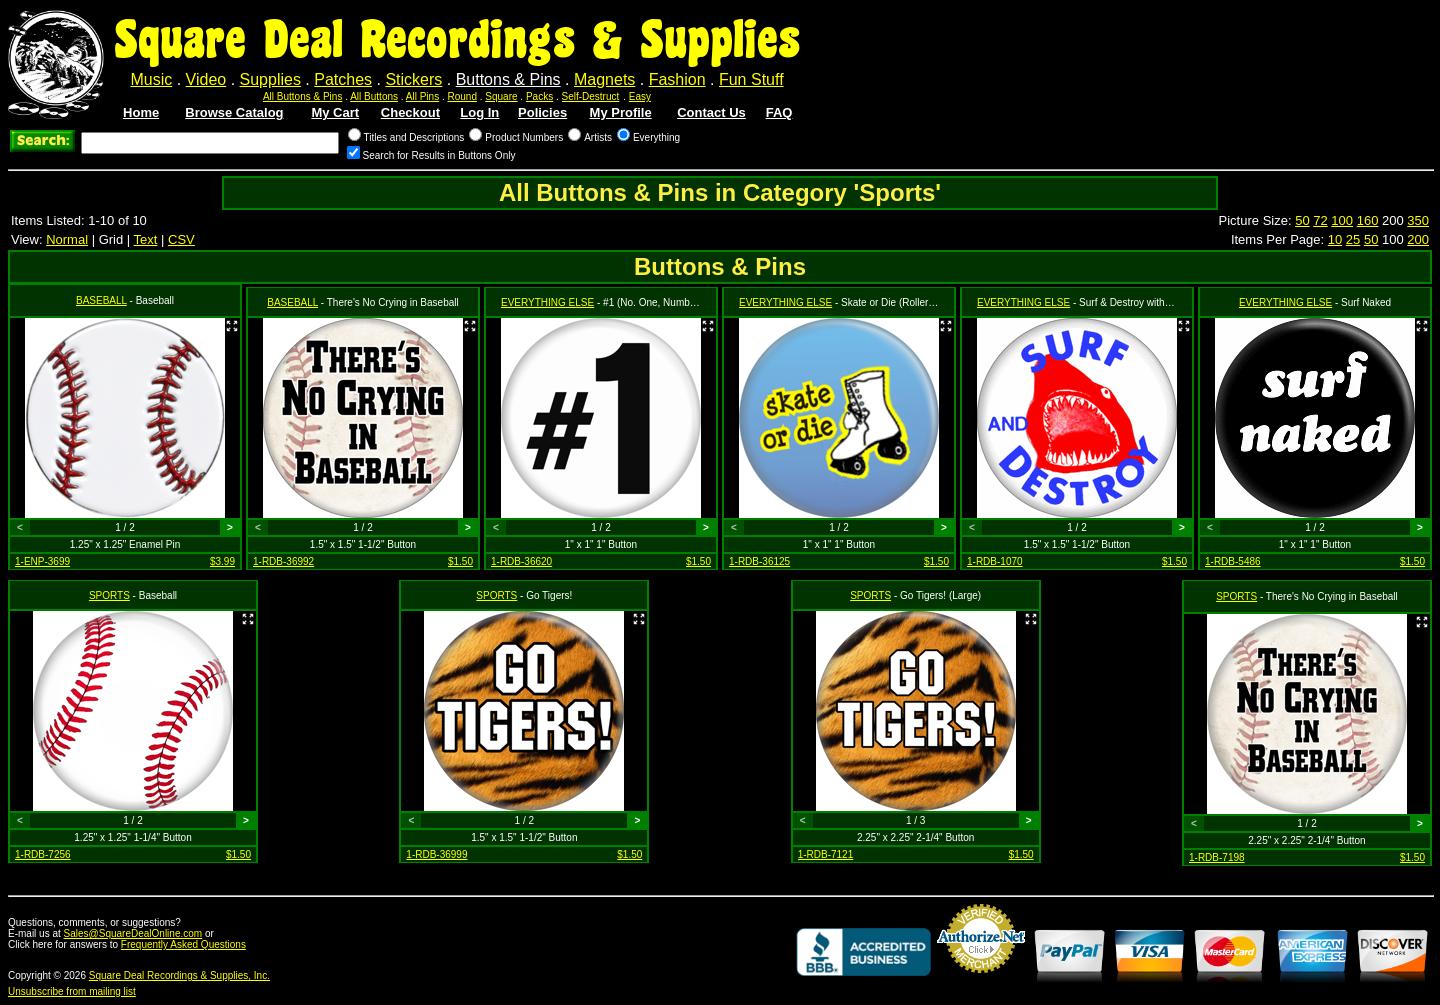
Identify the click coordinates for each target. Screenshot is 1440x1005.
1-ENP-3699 (42, 561)
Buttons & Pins (508, 79)
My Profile (621, 112)
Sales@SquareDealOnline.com (133, 933)
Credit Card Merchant (981, 981)
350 (1418, 220)
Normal (67, 239)
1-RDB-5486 (1233, 561)
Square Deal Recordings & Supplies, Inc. (179, 975)
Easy (640, 96)
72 (1320, 220)
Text (146, 239)
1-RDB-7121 (826, 854)
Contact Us (711, 112)
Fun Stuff (751, 79)
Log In (479, 112)
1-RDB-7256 (43, 854)
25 (1353, 239)
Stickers (413, 79)
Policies (542, 112)
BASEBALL (101, 300)
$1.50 (460, 561)
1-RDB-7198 (1217, 857)
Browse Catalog (234, 112)
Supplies (270, 79)
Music (151, 79)
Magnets (604, 79)
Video (206, 79)
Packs (539, 96)
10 (1335, 239)
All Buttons (374, 96)
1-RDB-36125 (759, 561)
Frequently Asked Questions (183, 944)
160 (1368, 220)
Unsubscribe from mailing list (72, 991)
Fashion (677, 79)
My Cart (335, 112)
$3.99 (222, 561)
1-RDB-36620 (521, 561)
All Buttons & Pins (302, 96)
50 (1302, 220)
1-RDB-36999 (436, 854)
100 (1342, 220)
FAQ (779, 112)
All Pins (422, 96)
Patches (343, 79)
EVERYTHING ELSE (547, 302)
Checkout (410, 112)
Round (462, 96)
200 (1418, 239)
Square (501, 96)
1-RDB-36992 (283, 561)
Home (141, 112)
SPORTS (109, 595)
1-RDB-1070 (995, 561)
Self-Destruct (591, 96)
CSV (181, 239)
